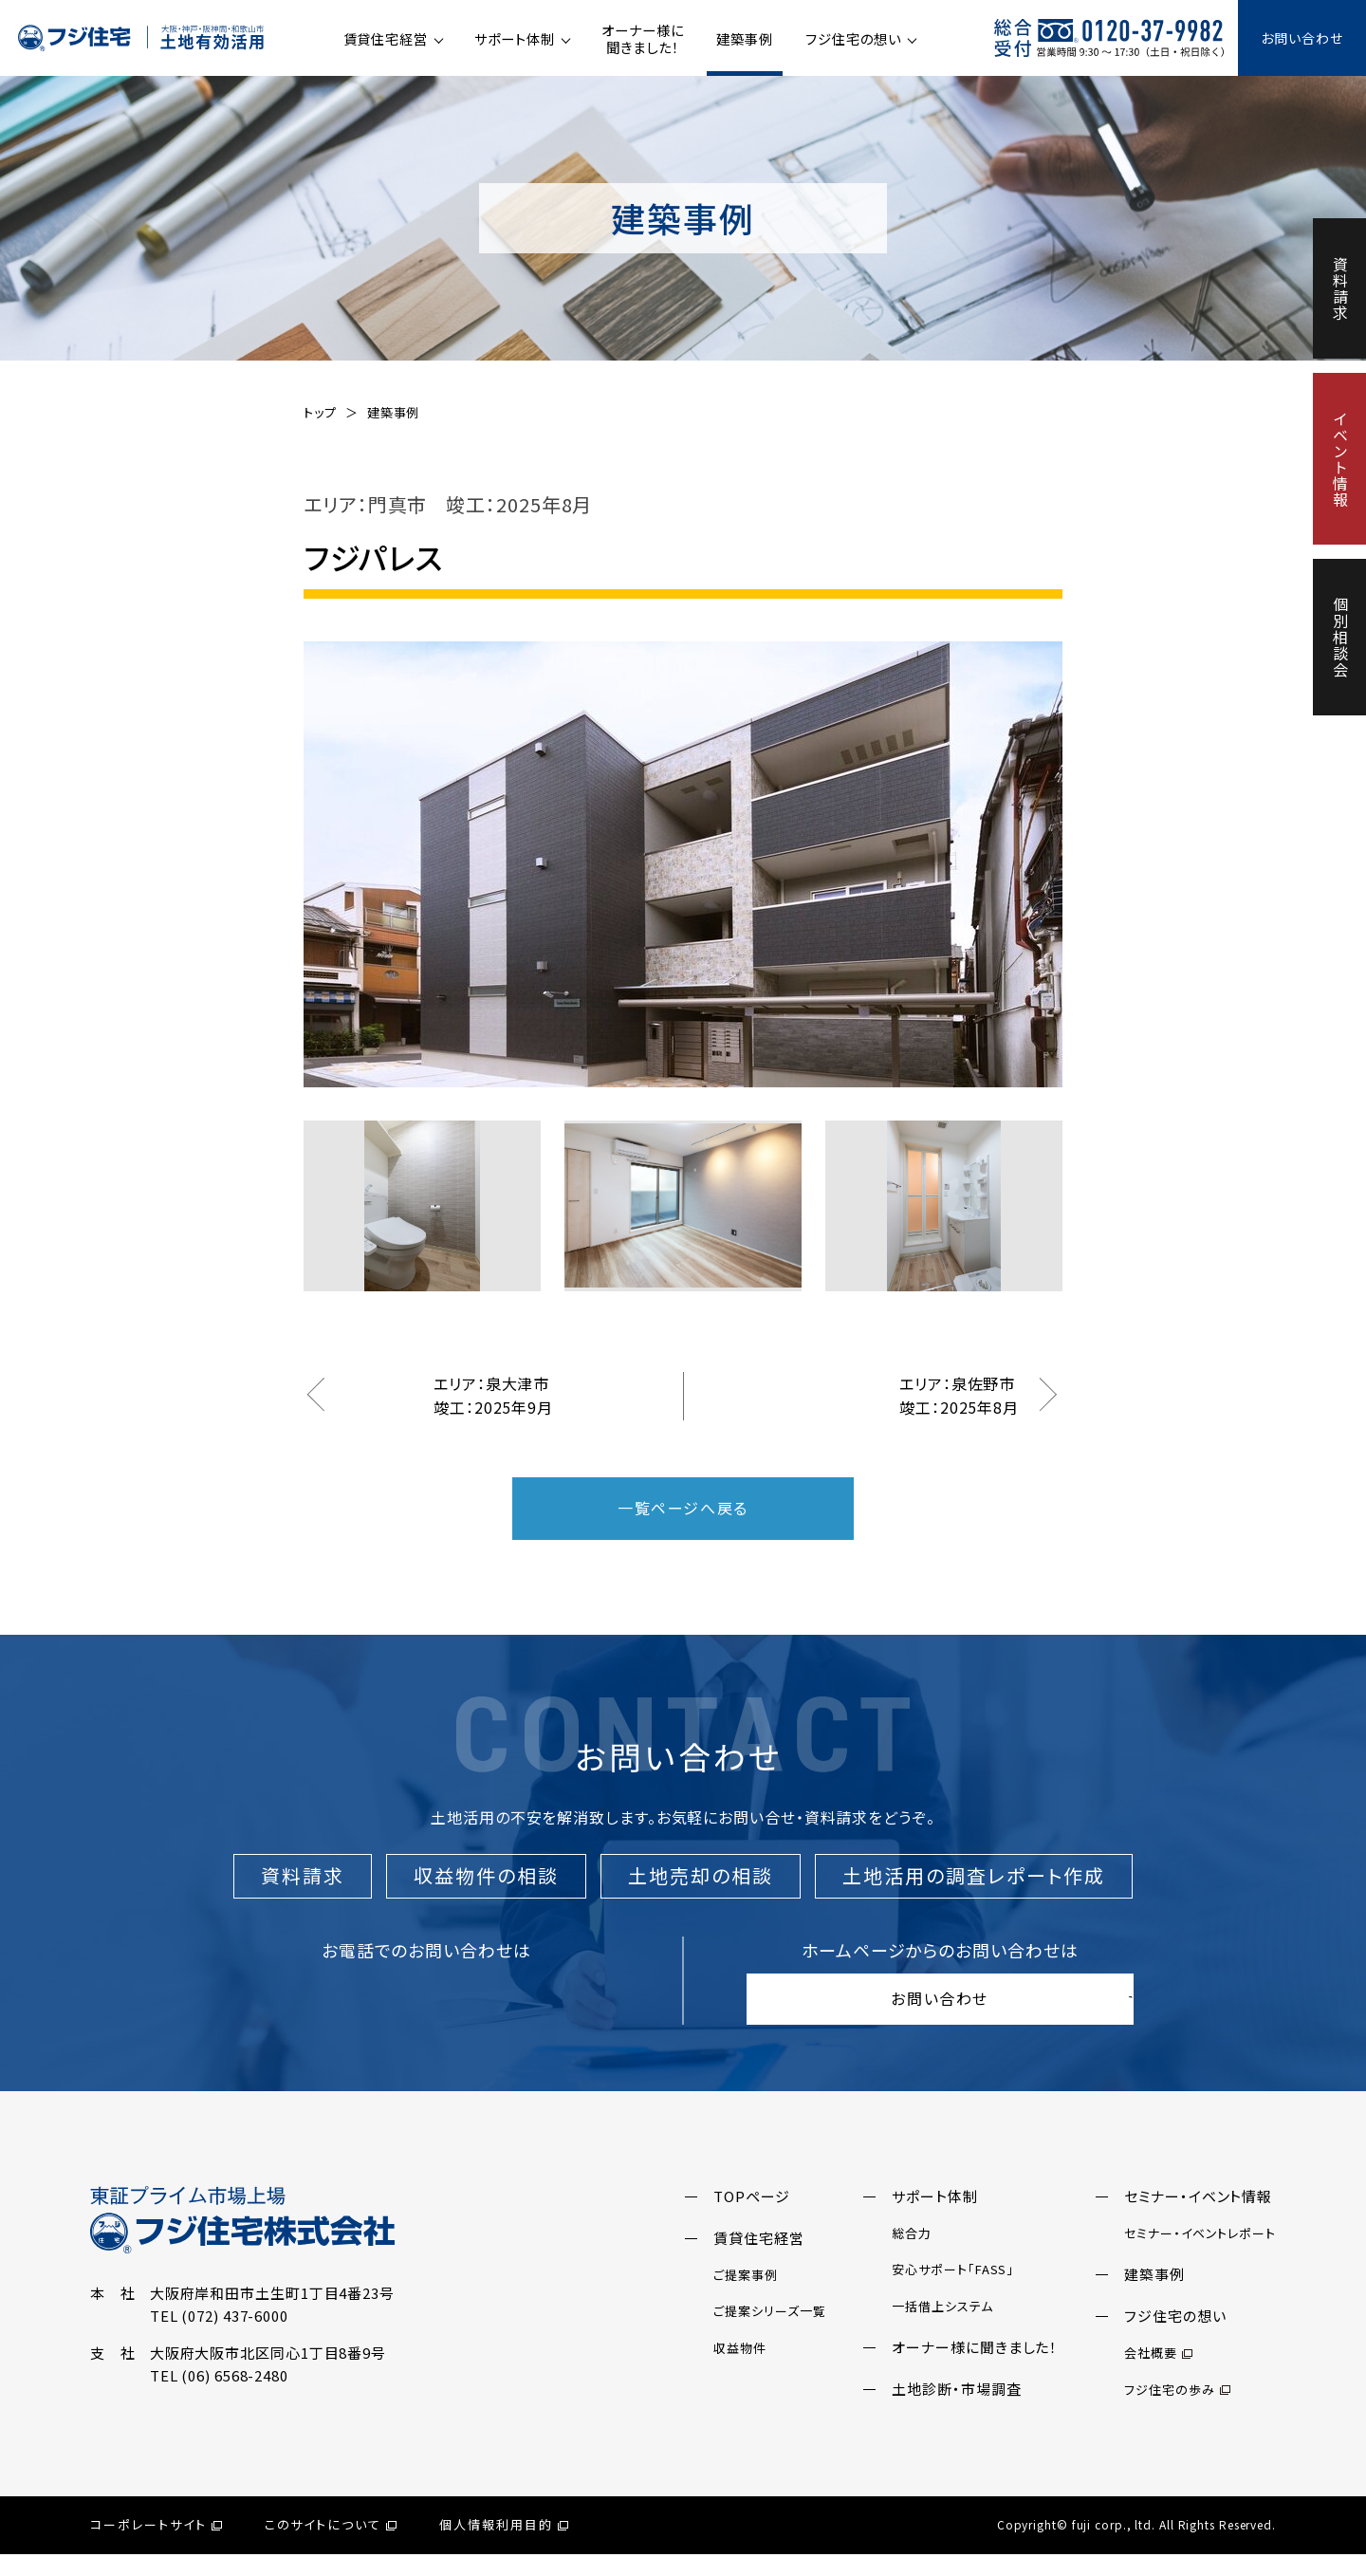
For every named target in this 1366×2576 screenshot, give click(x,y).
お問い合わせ (1301, 37)
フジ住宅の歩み (1176, 2411)
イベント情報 (1340, 459)
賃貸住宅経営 (385, 38)
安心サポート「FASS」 (953, 2292)
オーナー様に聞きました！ (642, 39)
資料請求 (1340, 288)
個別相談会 (1340, 637)
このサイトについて (331, 2547)
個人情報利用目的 (503, 2547)
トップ (320, 412)
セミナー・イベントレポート (1200, 2255)
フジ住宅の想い (852, 38)
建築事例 (744, 38)
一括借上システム (942, 2328)
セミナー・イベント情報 (1198, 2218)
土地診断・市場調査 (956, 2410)
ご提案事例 (745, 2297)
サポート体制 (514, 38)
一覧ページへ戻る (683, 1507)
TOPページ (751, 2218)
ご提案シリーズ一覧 (769, 2334)
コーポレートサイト (156, 2547)
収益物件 (739, 2370)
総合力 (912, 2255)
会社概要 (1158, 2375)
